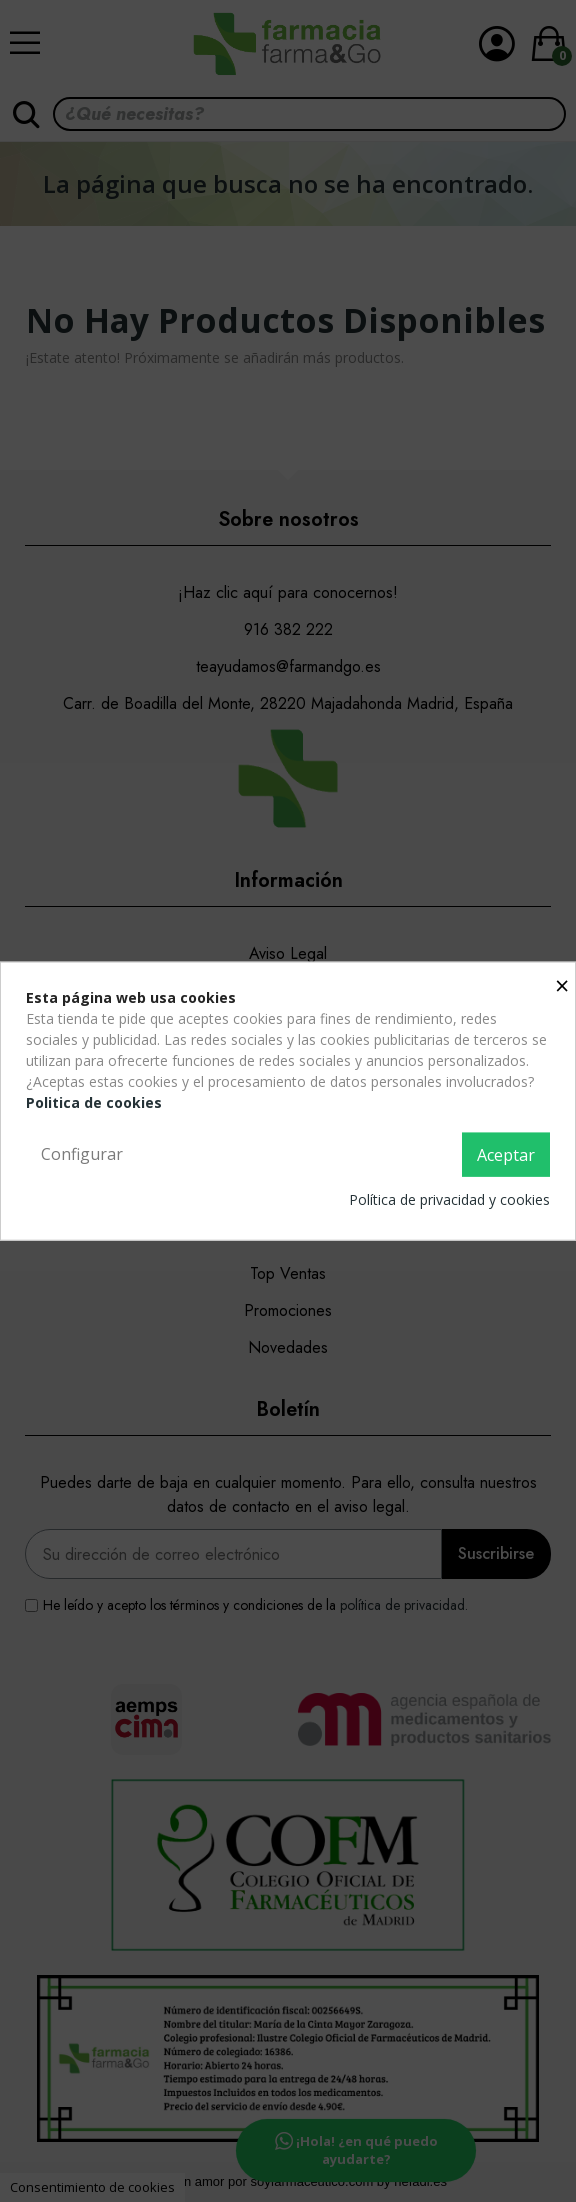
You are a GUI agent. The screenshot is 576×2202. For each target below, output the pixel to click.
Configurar (82, 1154)
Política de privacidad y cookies (449, 1198)
